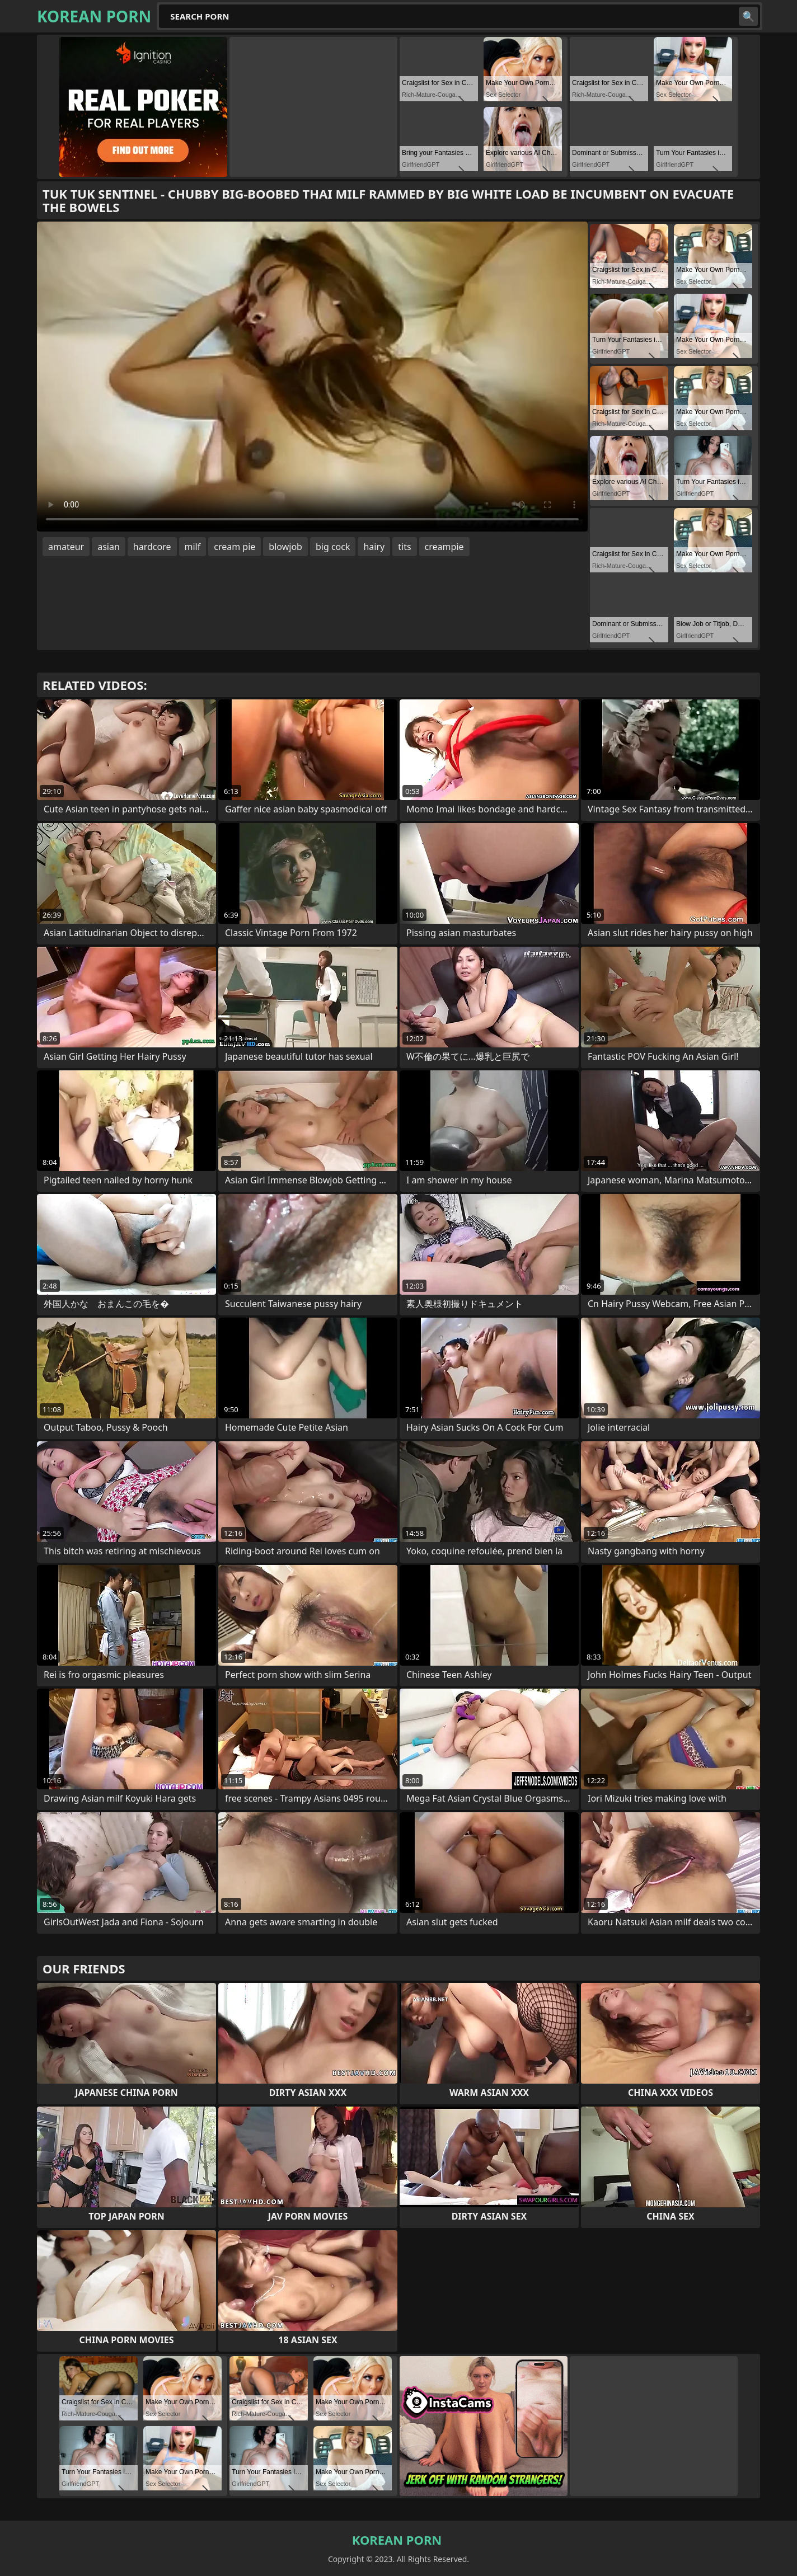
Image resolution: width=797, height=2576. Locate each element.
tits (404, 546)
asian (108, 546)
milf (193, 546)
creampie (444, 546)
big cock (333, 546)
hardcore (152, 546)
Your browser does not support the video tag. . (312, 377)
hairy (374, 546)
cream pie (234, 546)
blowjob (285, 546)
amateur (66, 546)
